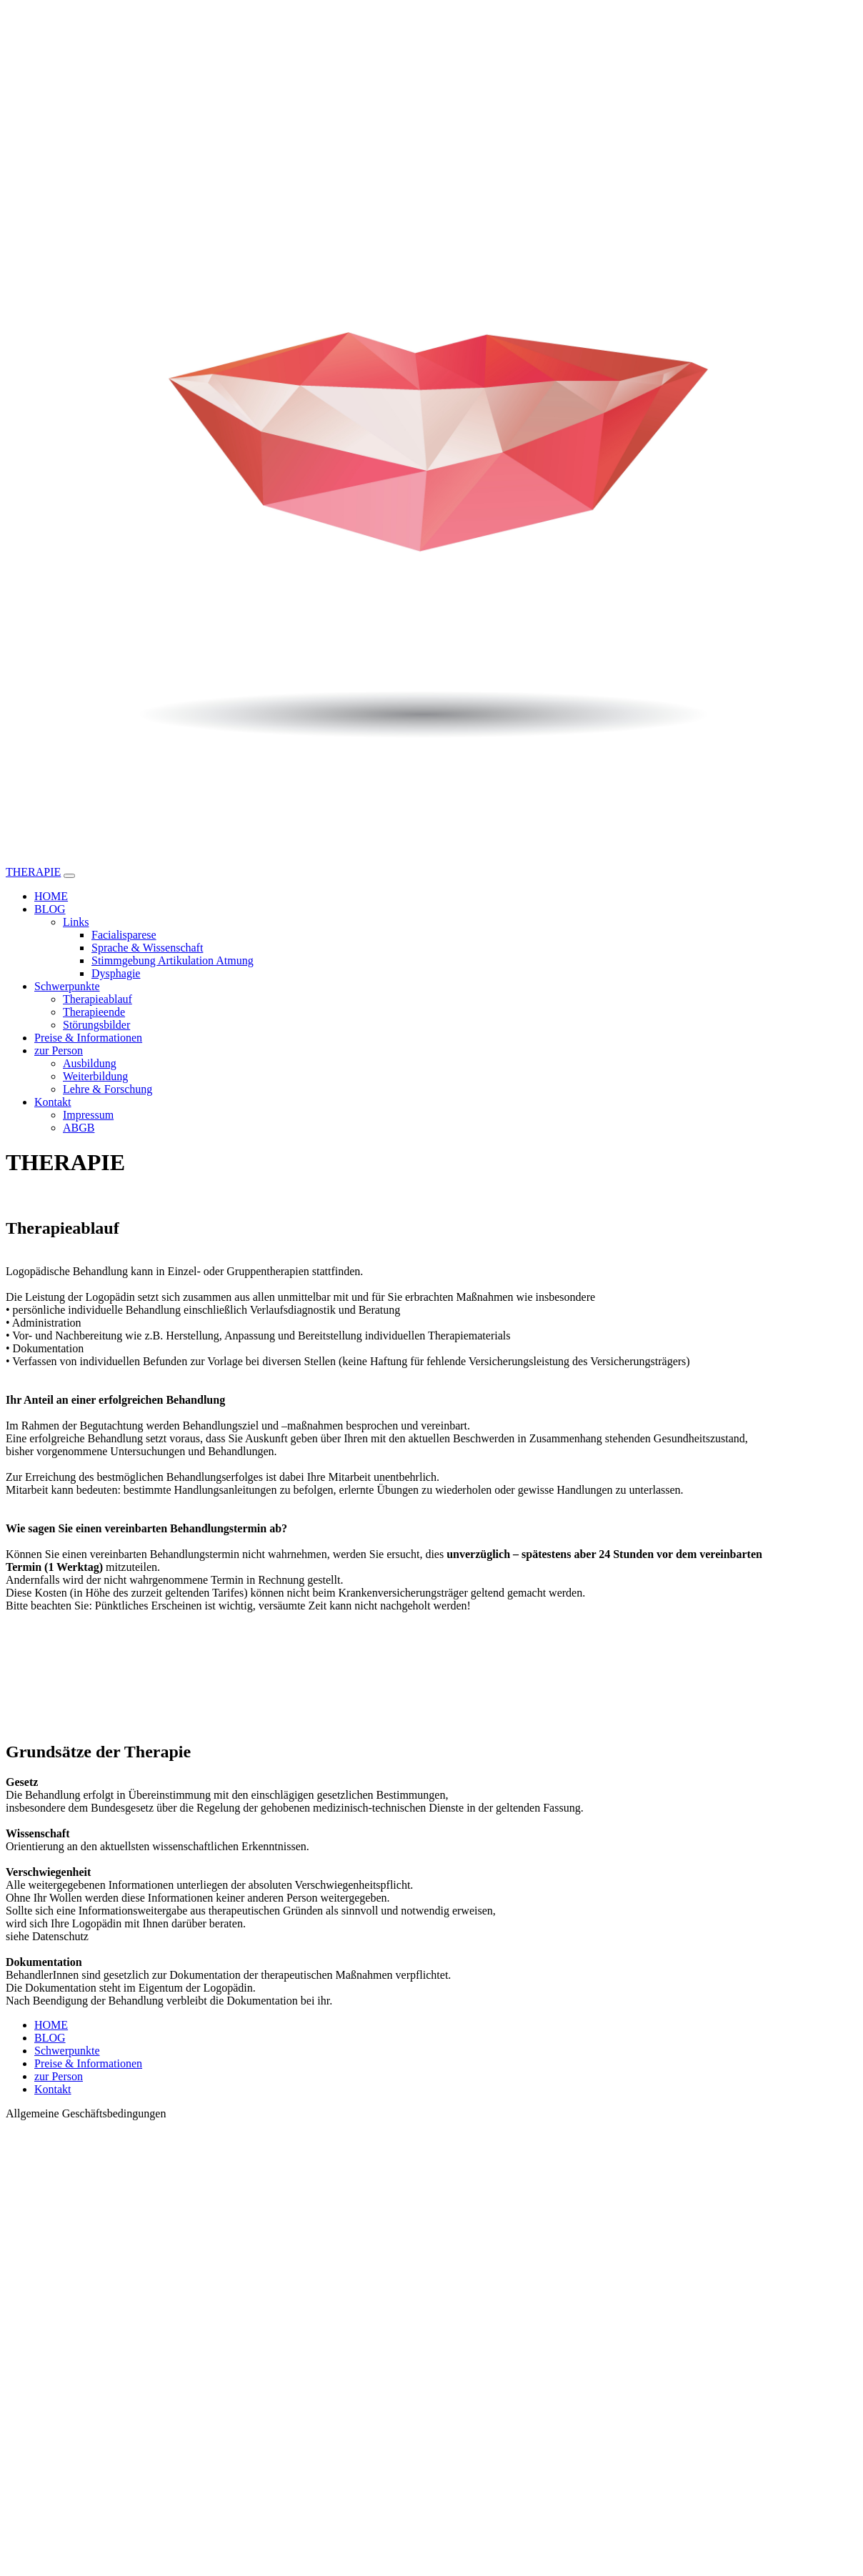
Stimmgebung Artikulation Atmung (172, 960)
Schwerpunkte (67, 986)
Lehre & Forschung (107, 1089)
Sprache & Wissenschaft (147, 948)
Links (76, 922)
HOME (51, 896)
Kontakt (52, 1102)
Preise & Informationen (88, 1038)
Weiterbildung (95, 1076)
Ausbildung (89, 1063)
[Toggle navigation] (69, 876)
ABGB (78, 1128)
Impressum (88, 1115)
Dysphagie (115, 973)
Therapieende (94, 1012)
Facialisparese (123, 935)
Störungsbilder (96, 1025)
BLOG (50, 909)
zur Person (58, 1050)
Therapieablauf (97, 999)
